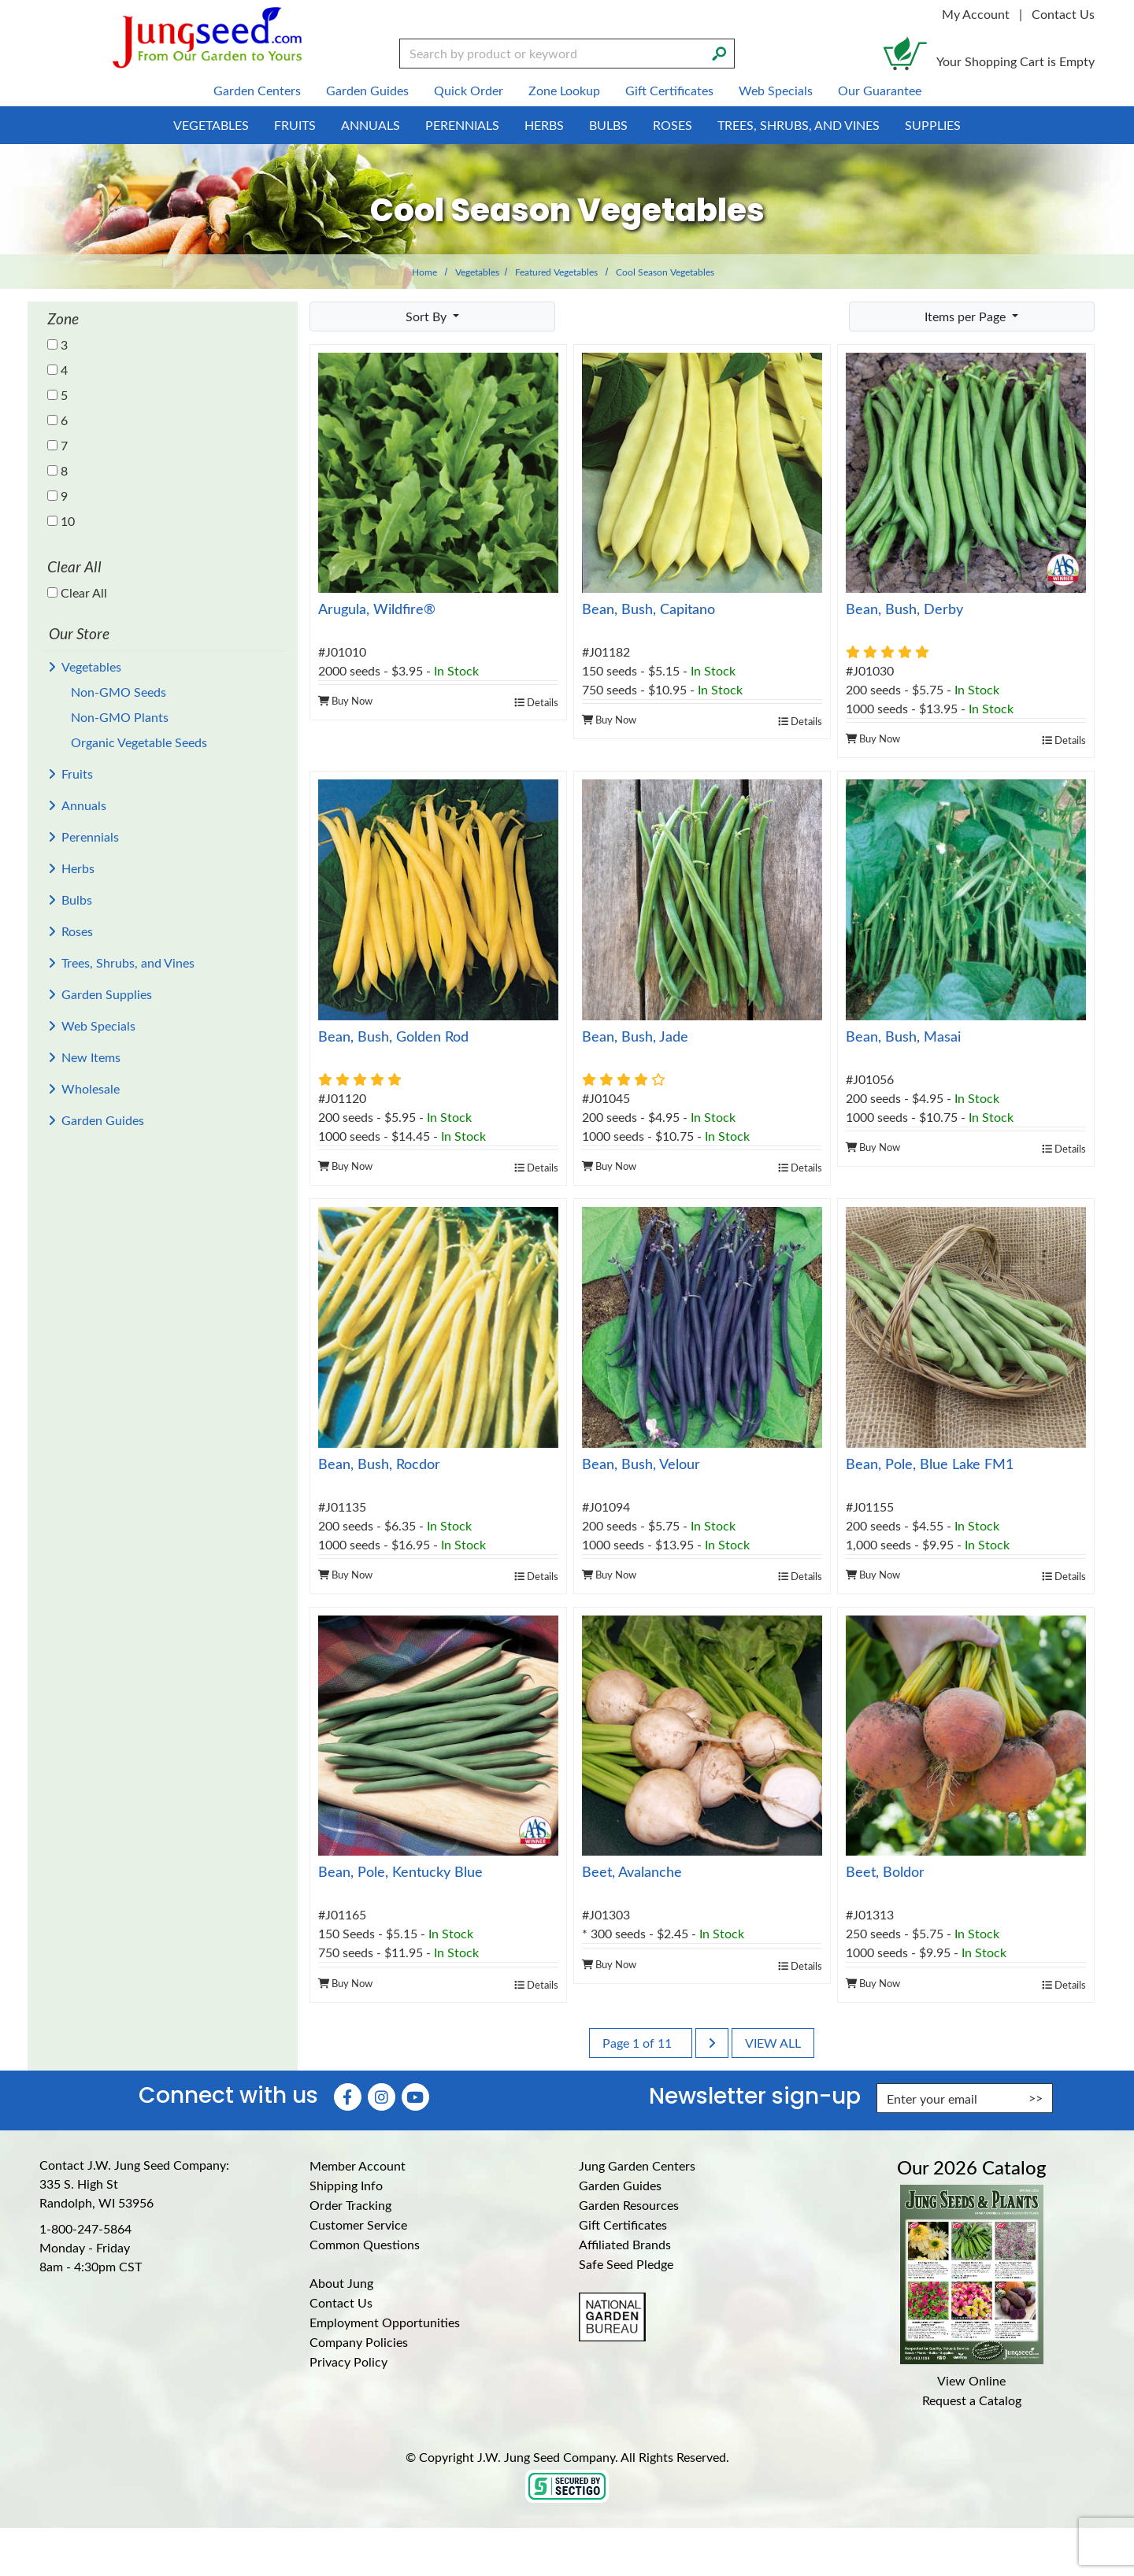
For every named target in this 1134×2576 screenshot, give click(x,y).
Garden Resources (629, 2205)
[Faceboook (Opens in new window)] (347, 2097)
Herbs (77, 868)
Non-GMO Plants (120, 717)
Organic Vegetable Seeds (139, 742)
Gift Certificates (623, 2224)
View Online (971, 2380)
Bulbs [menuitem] (608, 125)
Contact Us (1063, 14)
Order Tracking (350, 2205)
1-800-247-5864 (85, 2228)
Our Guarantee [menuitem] (879, 90)
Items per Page (967, 316)
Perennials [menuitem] (462, 125)
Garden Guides (102, 1120)
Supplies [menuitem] (933, 125)
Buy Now (345, 700)
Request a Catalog (971, 2400)
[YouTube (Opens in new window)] (415, 2097)
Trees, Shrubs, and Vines (128, 962)
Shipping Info (346, 2185)
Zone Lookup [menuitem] (564, 90)
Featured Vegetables (556, 271)
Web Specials (98, 1025)
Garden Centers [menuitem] (257, 90)
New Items (90, 1057)
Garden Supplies (106, 994)
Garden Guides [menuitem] (367, 90)
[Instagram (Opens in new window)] (381, 2097)
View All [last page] (773, 2042)
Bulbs (76, 899)
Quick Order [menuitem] (468, 90)
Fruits (77, 773)
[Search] (719, 52)
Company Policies (358, 2342)
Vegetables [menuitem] (211, 125)
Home (424, 271)
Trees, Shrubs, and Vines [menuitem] (798, 125)
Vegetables (477, 271)
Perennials (90, 836)
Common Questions (364, 2244)
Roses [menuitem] (672, 125)
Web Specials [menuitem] (776, 90)
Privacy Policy (348, 2361)
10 (61, 521)
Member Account (357, 2165)
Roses (77, 931)
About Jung (341, 2282)
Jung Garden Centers (637, 2165)
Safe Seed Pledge (626, 2264)
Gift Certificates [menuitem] (669, 90)
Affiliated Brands (625, 2244)
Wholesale (90, 1088)
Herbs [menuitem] (544, 125)
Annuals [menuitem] (370, 125)
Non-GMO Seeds (118, 691)
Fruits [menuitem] (295, 125)
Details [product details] (536, 702)
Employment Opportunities (384, 2322)
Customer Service (358, 2224)
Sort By (428, 316)
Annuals (83, 805)
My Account (976, 14)
